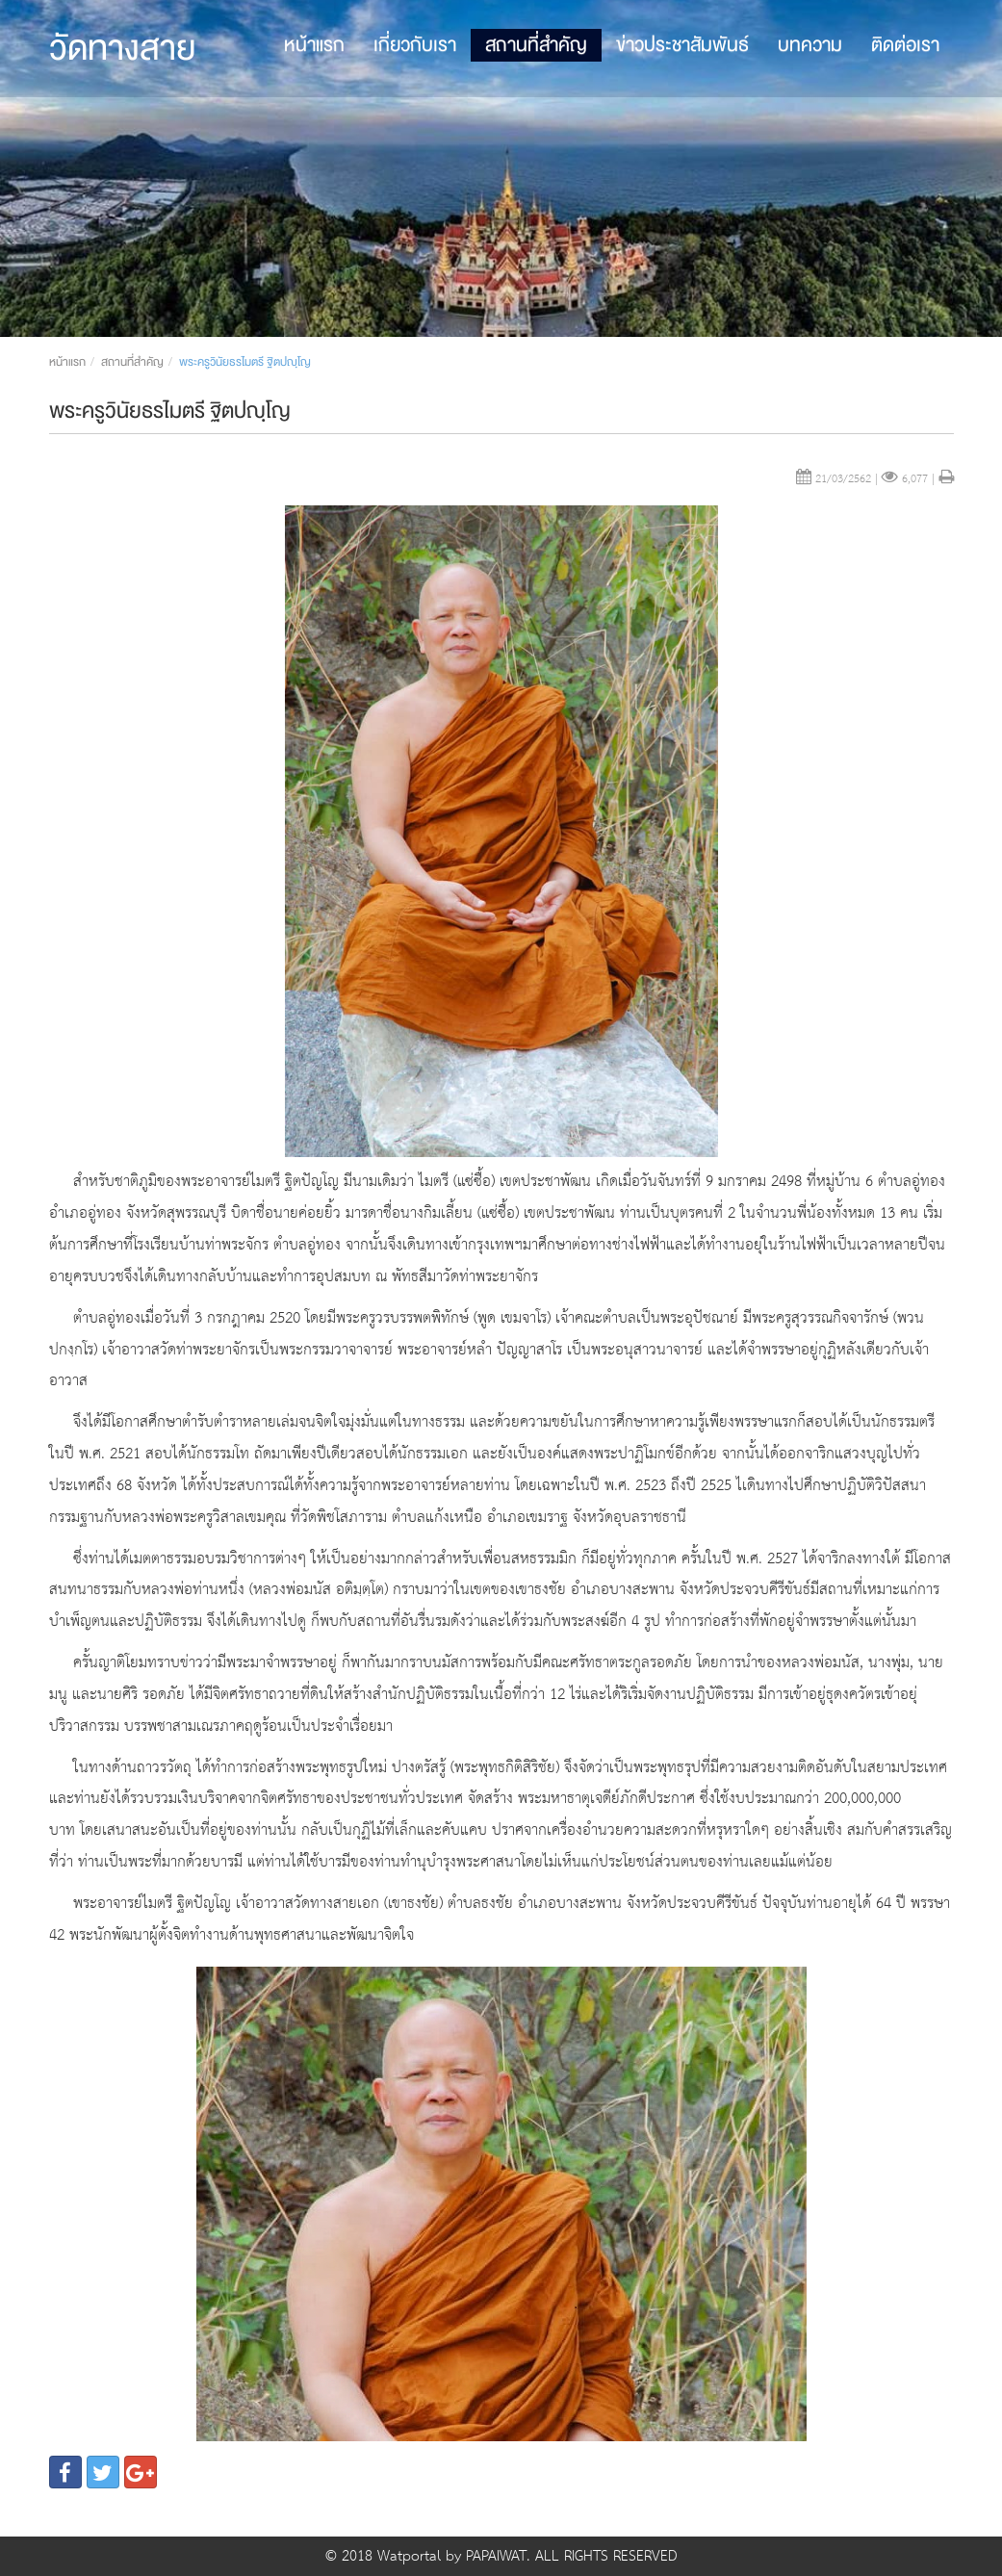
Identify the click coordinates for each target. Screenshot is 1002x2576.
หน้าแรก (314, 45)
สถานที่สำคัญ (536, 45)
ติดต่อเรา (905, 45)
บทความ (810, 45)
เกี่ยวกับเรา (414, 45)
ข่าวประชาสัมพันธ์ (682, 45)
